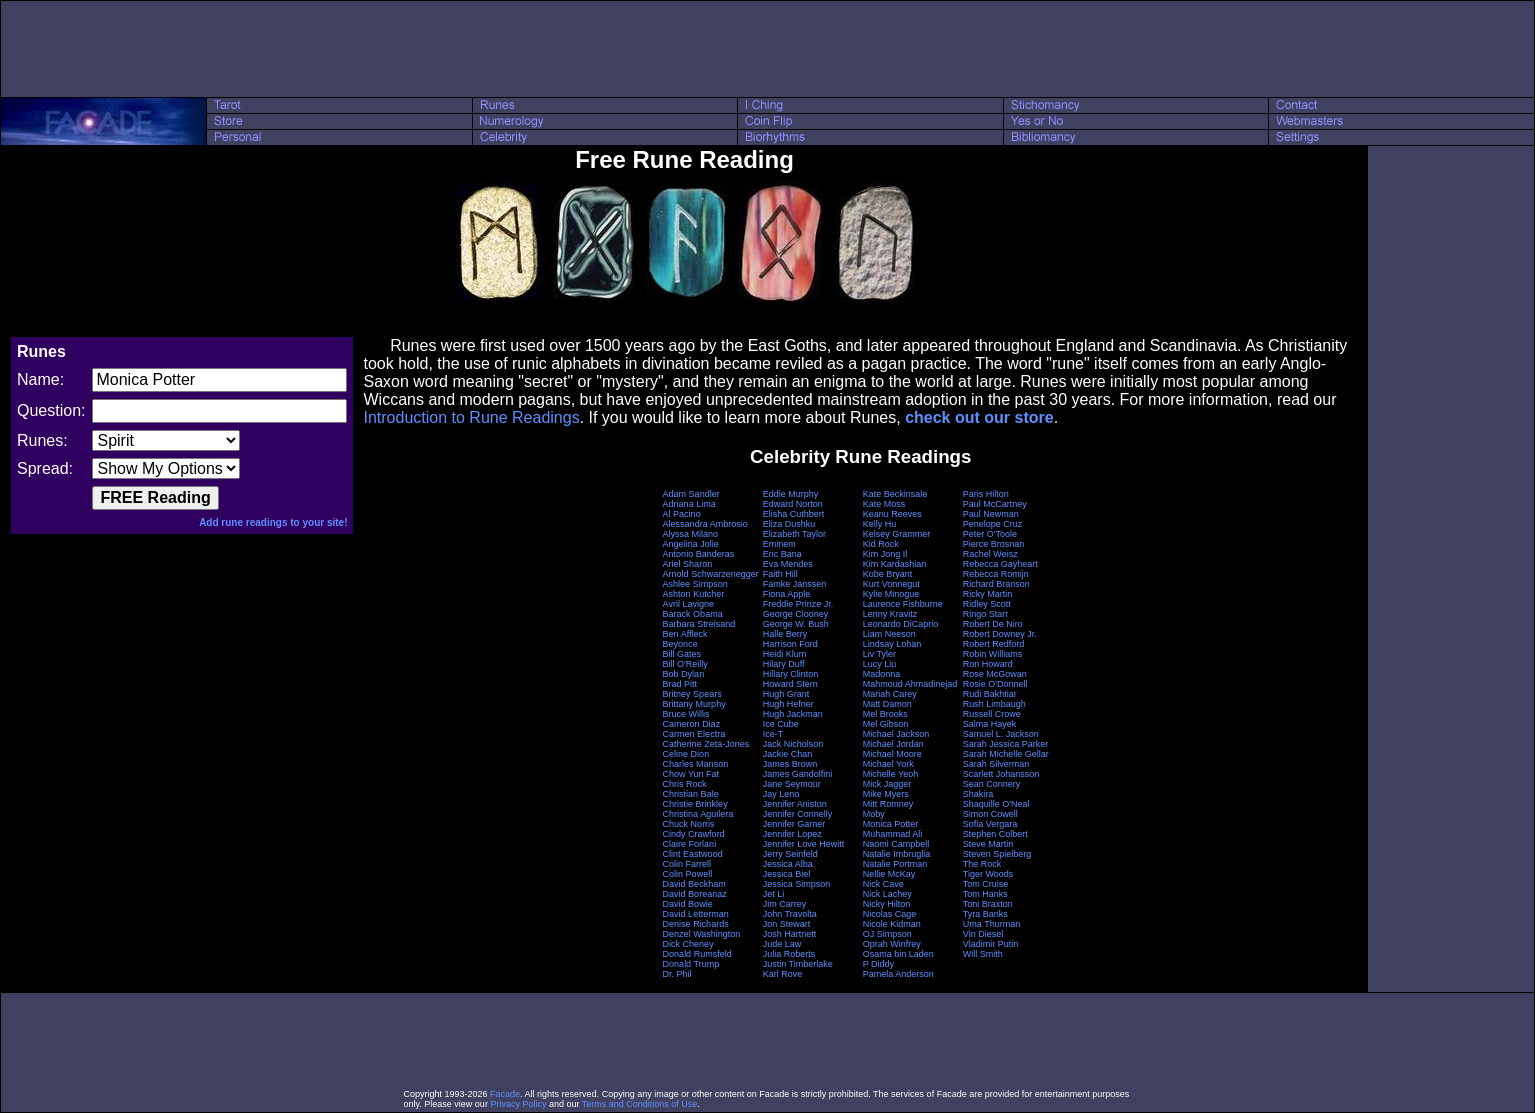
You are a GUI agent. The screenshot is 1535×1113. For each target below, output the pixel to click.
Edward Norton (793, 504)
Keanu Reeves (892, 514)
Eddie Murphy (791, 494)
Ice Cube (781, 724)
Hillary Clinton (791, 674)
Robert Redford (994, 644)
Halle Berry (785, 634)
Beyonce (680, 644)
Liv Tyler (879, 654)
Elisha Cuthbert (794, 514)
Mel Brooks (885, 714)
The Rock (982, 864)
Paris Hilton (986, 494)
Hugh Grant (786, 694)
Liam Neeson (889, 634)
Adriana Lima (689, 504)
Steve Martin (988, 844)
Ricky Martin (988, 594)
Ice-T (773, 734)
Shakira (978, 794)
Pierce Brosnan (994, 544)
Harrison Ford (790, 644)
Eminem (779, 544)
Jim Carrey (785, 904)
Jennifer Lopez (792, 834)
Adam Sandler (691, 494)
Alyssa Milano (691, 534)
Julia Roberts (789, 954)
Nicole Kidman (892, 924)
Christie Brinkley (695, 804)
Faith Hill (780, 574)
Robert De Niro (993, 624)
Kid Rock (881, 544)
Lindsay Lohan (892, 644)
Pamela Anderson (898, 974)
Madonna (882, 674)
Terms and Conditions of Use (640, 1104)
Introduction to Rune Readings (471, 417)
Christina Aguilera (698, 814)
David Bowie (688, 904)
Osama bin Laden (898, 954)
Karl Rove (783, 974)
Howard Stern (790, 684)
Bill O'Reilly (685, 664)
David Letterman (696, 914)
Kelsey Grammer (897, 534)
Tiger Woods (988, 874)
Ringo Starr (986, 614)
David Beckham (694, 884)
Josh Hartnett (790, 934)
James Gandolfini (798, 774)
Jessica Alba (788, 864)
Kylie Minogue (891, 594)
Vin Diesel (983, 934)
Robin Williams (993, 654)
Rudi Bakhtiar (990, 694)
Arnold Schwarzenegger (711, 574)
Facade (505, 1094)
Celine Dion (686, 754)
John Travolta (790, 914)
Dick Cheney (688, 944)
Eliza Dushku (789, 524)
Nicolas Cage (890, 914)
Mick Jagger (887, 784)
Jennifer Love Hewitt (804, 844)
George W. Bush (796, 624)
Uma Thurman (991, 924)
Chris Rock (685, 784)
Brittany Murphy (694, 704)
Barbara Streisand (699, 624)
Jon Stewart (787, 924)
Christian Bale (691, 794)
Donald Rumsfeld (697, 954)
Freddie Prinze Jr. (798, 604)
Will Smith (983, 954)
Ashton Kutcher (694, 594)
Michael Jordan (893, 744)
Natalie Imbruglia (897, 854)
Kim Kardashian (895, 564)
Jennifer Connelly (798, 814)
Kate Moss (884, 504)
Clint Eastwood (693, 854)
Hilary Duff (784, 664)
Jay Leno (781, 794)
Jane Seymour (792, 784)
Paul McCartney (995, 504)
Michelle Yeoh (891, 774)
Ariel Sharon (688, 564)
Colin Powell (688, 874)
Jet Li (774, 894)
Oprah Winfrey (892, 944)
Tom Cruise (986, 884)
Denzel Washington (702, 934)
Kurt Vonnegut (891, 584)
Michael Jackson (896, 734)
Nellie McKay (889, 874)
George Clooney (796, 614)
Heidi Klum (785, 654)
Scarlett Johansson (1001, 774)
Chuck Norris (689, 824)
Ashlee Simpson (695, 584)
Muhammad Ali (893, 834)
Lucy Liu (880, 664)
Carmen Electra (694, 734)
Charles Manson (696, 764)
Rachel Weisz (990, 554)
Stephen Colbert (995, 834)
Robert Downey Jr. (1000, 634)
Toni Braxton (988, 904)
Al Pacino (682, 514)
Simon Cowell (990, 814)
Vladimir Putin (991, 944)
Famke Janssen (795, 584)
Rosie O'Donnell (995, 684)
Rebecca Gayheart (1000, 564)
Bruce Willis (686, 714)
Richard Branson (996, 584)
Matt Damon (887, 704)
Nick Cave (883, 884)
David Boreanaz (695, 894)
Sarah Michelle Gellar (1006, 754)
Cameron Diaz (692, 724)
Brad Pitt (680, 684)
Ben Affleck (685, 634)
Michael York (888, 764)
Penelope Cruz (993, 524)
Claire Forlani (690, 844)
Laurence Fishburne (903, 604)
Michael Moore (892, 754)
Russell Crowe (992, 714)
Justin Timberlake (798, 964)
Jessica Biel (787, 874)
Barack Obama (693, 614)
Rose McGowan (995, 674)
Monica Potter (891, 824)
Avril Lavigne (688, 604)
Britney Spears (692, 694)
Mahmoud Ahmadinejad (910, 684)
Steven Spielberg (997, 854)
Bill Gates (682, 654)
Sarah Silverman (996, 764)
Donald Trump (691, 964)
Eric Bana (782, 554)
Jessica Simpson (797, 884)
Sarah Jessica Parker (1006, 744)
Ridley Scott (987, 604)
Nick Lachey (887, 894)
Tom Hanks (985, 894)
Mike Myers (886, 794)
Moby (874, 814)
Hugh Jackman (793, 714)
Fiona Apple (787, 594)
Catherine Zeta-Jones (706, 744)
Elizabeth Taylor (794, 534)
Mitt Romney (888, 804)
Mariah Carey (890, 694)
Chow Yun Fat (691, 774)
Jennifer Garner (794, 824)
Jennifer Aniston (795, 804)
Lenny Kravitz (890, 614)
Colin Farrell (687, 864)
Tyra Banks (985, 914)
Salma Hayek (990, 724)
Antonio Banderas (699, 554)
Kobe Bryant (888, 574)
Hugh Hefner (788, 704)
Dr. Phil (677, 974)
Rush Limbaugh (994, 704)
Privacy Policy (518, 1104)
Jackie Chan (788, 754)
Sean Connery (992, 784)
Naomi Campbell (896, 844)
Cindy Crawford (694, 834)
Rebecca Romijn (996, 574)
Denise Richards (696, 924)
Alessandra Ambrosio (705, 524)
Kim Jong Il (885, 554)
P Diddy (878, 964)
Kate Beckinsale (895, 494)
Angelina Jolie (691, 544)
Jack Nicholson (793, 744)
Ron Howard (988, 664)
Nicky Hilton (887, 904)
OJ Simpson (887, 934)
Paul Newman (991, 514)
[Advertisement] (768, 49)
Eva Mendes (788, 564)
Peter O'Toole (990, 534)
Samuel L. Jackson (1001, 734)
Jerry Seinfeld (790, 854)
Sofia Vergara (990, 824)
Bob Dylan (684, 674)
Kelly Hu (880, 524)
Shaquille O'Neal (996, 804)
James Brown (790, 764)
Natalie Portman (895, 864)
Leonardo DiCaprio (901, 624)
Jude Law (782, 944)
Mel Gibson (886, 724)
